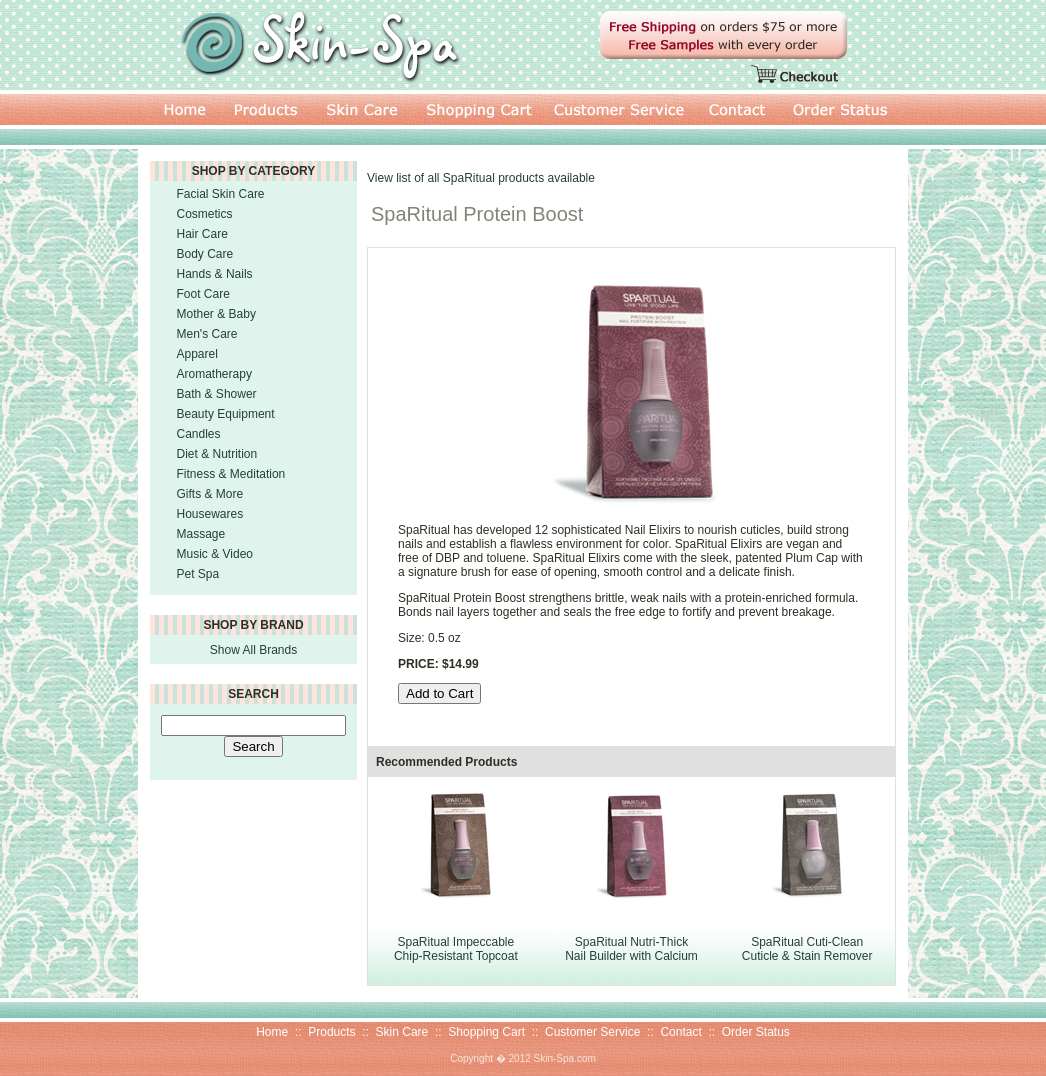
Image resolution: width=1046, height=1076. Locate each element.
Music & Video (215, 554)
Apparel (197, 354)
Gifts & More (210, 494)
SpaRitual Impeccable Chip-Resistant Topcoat (456, 949)
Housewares (210, 514)
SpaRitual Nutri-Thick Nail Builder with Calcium (631, 949)
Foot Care (203, 294)
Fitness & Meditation (231, 474)
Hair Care (202, 234)
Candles (199, 434)
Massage (201, 534)
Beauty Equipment (226, 414)
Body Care (205, 254)
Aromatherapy (214, 374)
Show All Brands (253, 650)
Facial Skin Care (221, 194)
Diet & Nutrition (217, 454)
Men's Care (207, 334)
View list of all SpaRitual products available (481, 178)
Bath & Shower (217, 394)
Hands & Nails (215, 274)
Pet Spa (198, 574)
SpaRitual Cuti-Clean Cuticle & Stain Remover (807, 949)
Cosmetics (205, 214)
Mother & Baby (216, 314)
